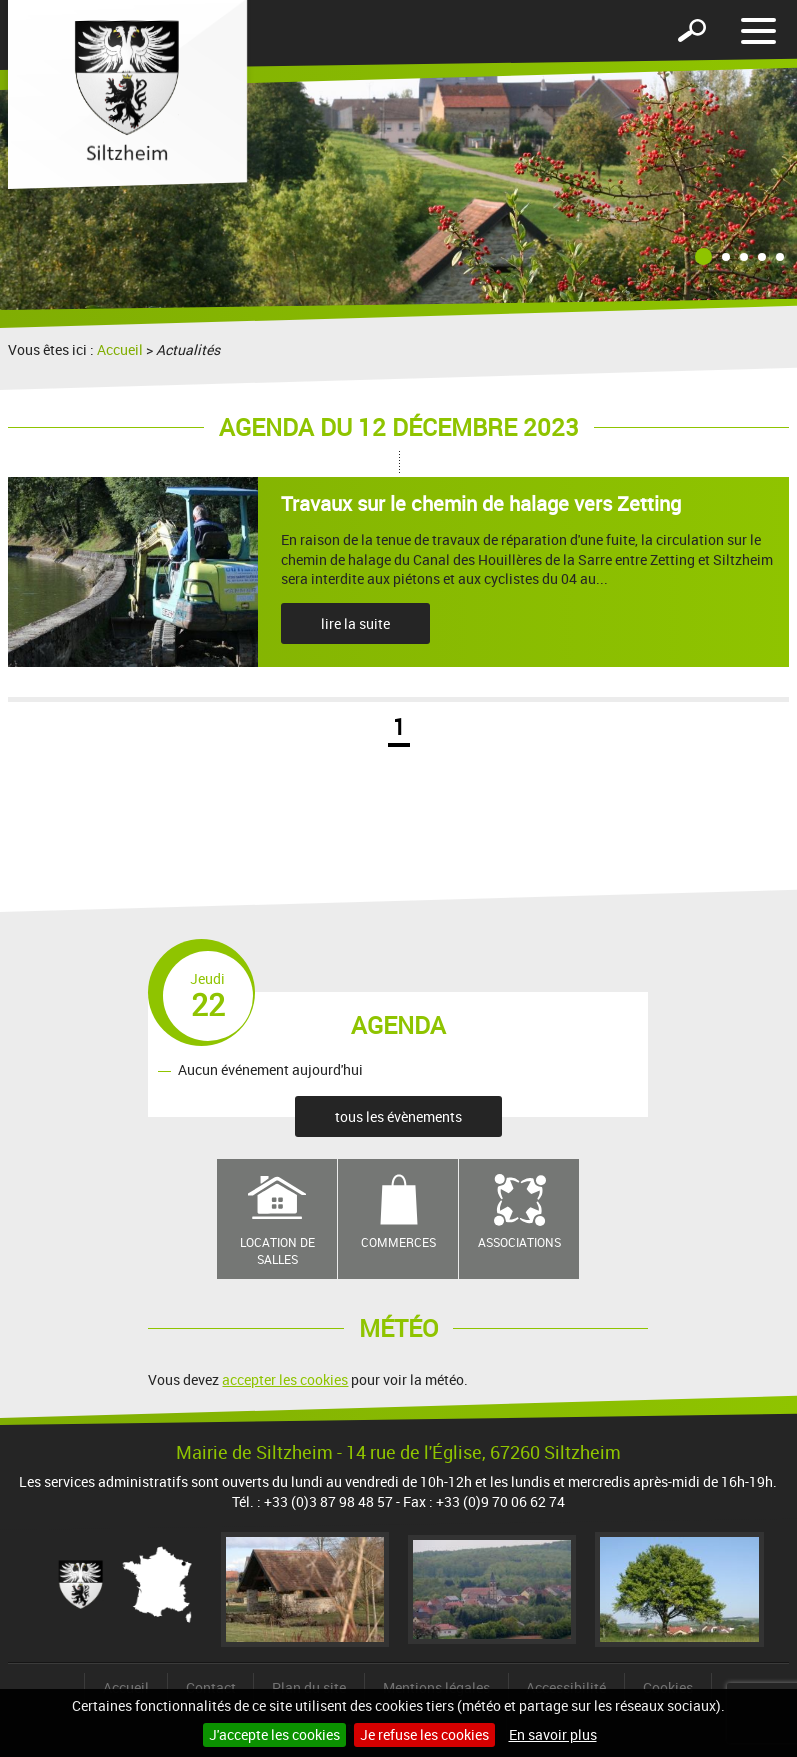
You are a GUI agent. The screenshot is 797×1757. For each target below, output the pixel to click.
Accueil (120, 349)
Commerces (398, 1242)
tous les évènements (398, 1116)
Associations (519, 1242)
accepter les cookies (285, 1379)
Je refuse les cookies (424, 1734)
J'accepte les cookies (274, 1734)
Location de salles (277, 1250)
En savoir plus (553, 1734)
